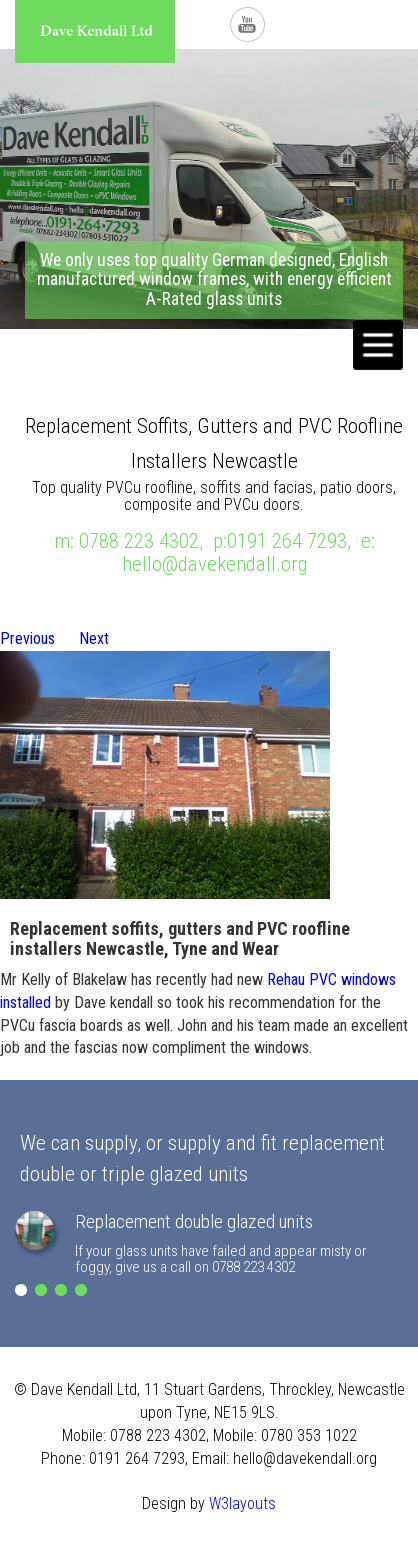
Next (94, 638)
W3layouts (242, 1503)
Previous (27, 638)
